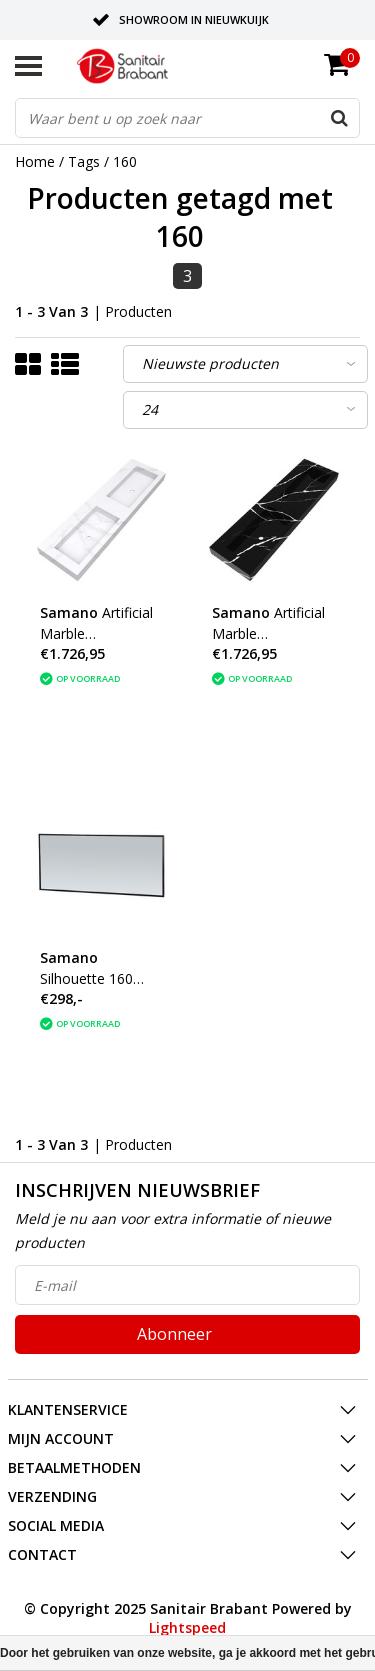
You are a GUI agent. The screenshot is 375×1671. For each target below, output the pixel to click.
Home (35, 161)
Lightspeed (187, 1627)
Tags (84, 161)
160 (125, 161)
